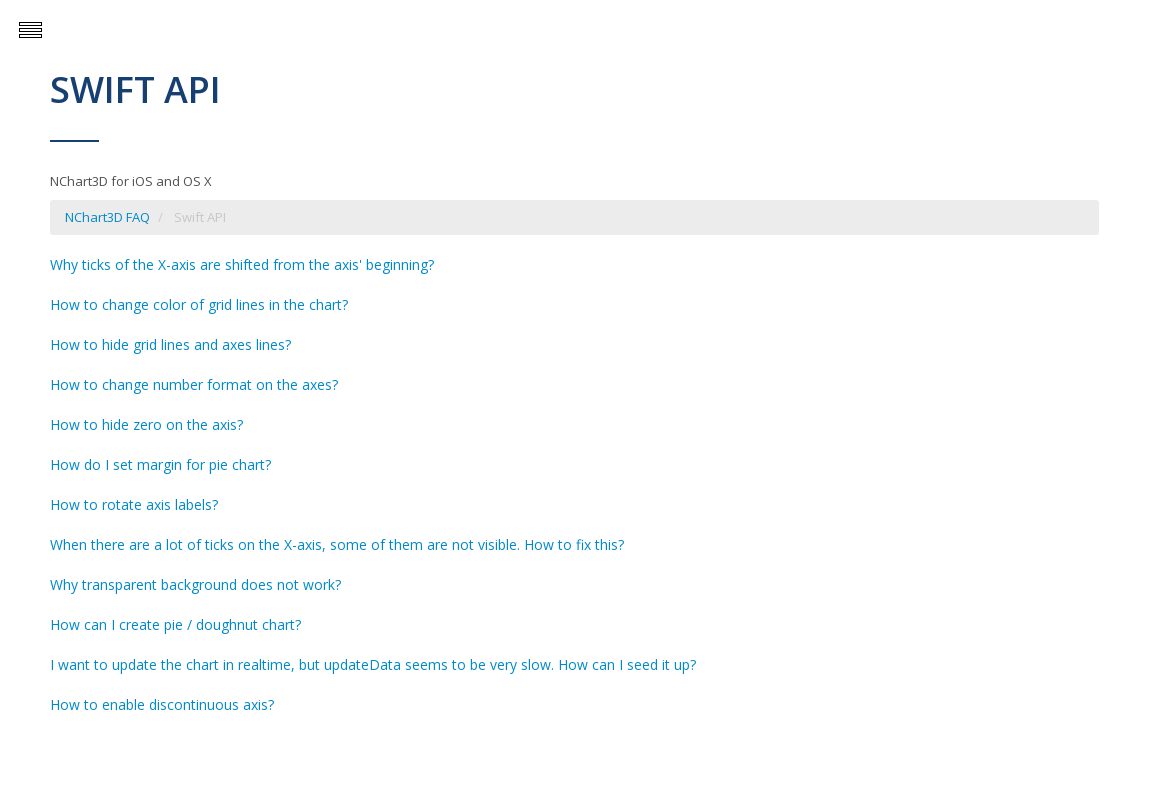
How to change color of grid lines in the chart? (199, 304)
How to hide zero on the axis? (146, 424)
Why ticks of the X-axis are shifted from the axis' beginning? (242, 264)
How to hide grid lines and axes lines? (170, 344)
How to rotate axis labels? (134, 504)
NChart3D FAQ (107, 217)
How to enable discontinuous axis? (162, 704)
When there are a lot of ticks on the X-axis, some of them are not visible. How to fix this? (337, 544)
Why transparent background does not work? (195, 584)
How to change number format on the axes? (194, 384)
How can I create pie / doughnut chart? (175, 624)
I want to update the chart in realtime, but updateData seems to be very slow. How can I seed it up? (373, 664)
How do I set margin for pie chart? (160, 464)
